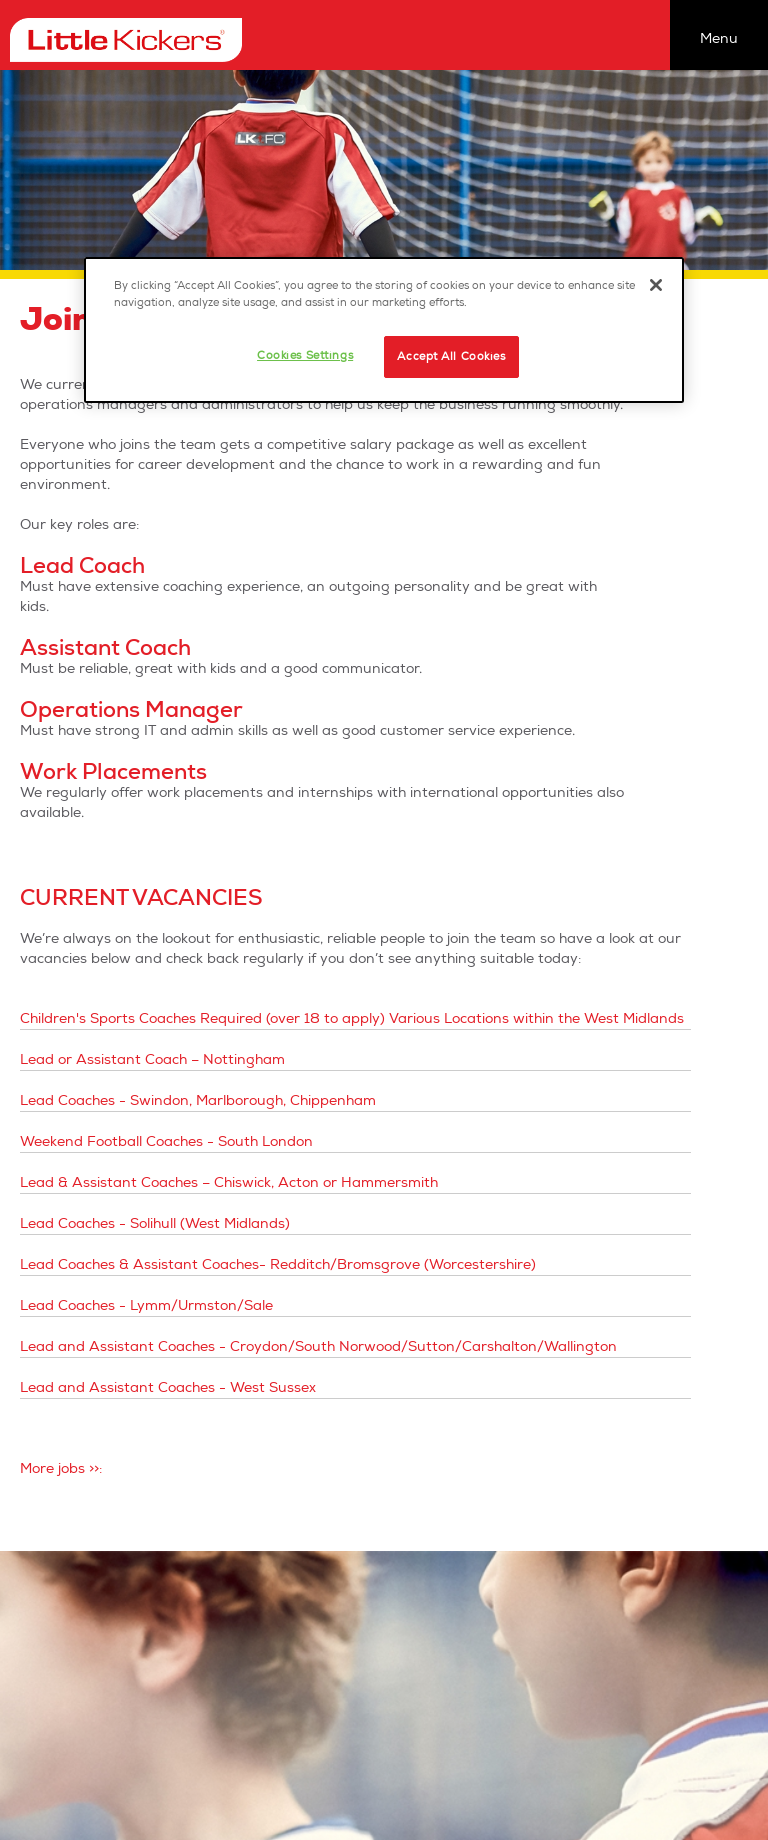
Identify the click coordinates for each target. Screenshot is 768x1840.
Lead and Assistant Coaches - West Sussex (168, 1387)
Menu (719, 38)
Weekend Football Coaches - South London (166, 1141)
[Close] (656, 285)
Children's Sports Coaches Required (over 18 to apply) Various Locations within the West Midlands (352, 1018)
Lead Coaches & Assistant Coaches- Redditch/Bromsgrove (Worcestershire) (278, 1264)
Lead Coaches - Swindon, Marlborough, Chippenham (198, 1100)
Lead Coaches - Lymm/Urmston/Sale (146, 1305)
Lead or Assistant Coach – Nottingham (152, 1059)
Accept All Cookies (451, 356)
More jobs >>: (61, 1468)
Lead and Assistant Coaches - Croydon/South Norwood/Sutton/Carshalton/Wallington (318, 1346)
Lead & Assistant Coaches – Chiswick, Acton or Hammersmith (229, 1182)
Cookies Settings (305, 355)
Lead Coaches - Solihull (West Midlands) (155, 1223)
